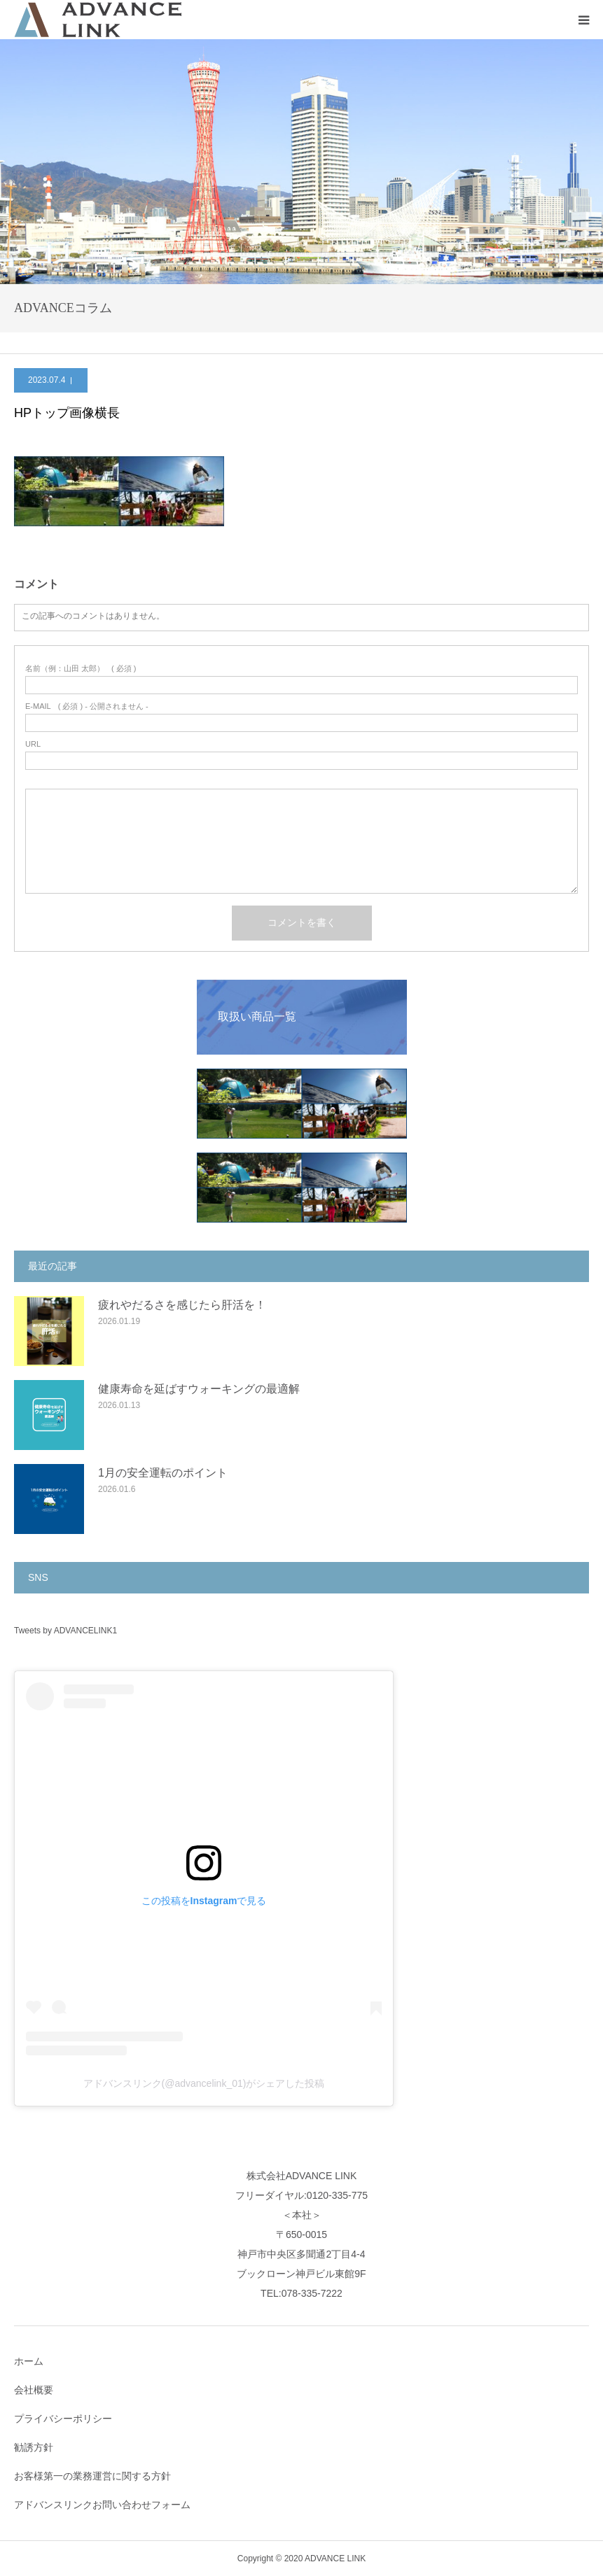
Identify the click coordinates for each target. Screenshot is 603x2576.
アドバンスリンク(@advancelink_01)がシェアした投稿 (204, 2083)
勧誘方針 (33, 2447)
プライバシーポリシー (63, 2418)
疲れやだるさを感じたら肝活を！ (182, 1305)
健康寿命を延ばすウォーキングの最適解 (199, 1389)
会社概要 (33, 2389)
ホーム (28, 2361)
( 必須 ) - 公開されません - (86, 706)
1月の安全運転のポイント (163, 1473)
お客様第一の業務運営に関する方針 (92, 2476)
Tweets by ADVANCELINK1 (65, 1630)
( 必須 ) (81, 669)
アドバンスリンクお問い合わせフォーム (102, 2504)
